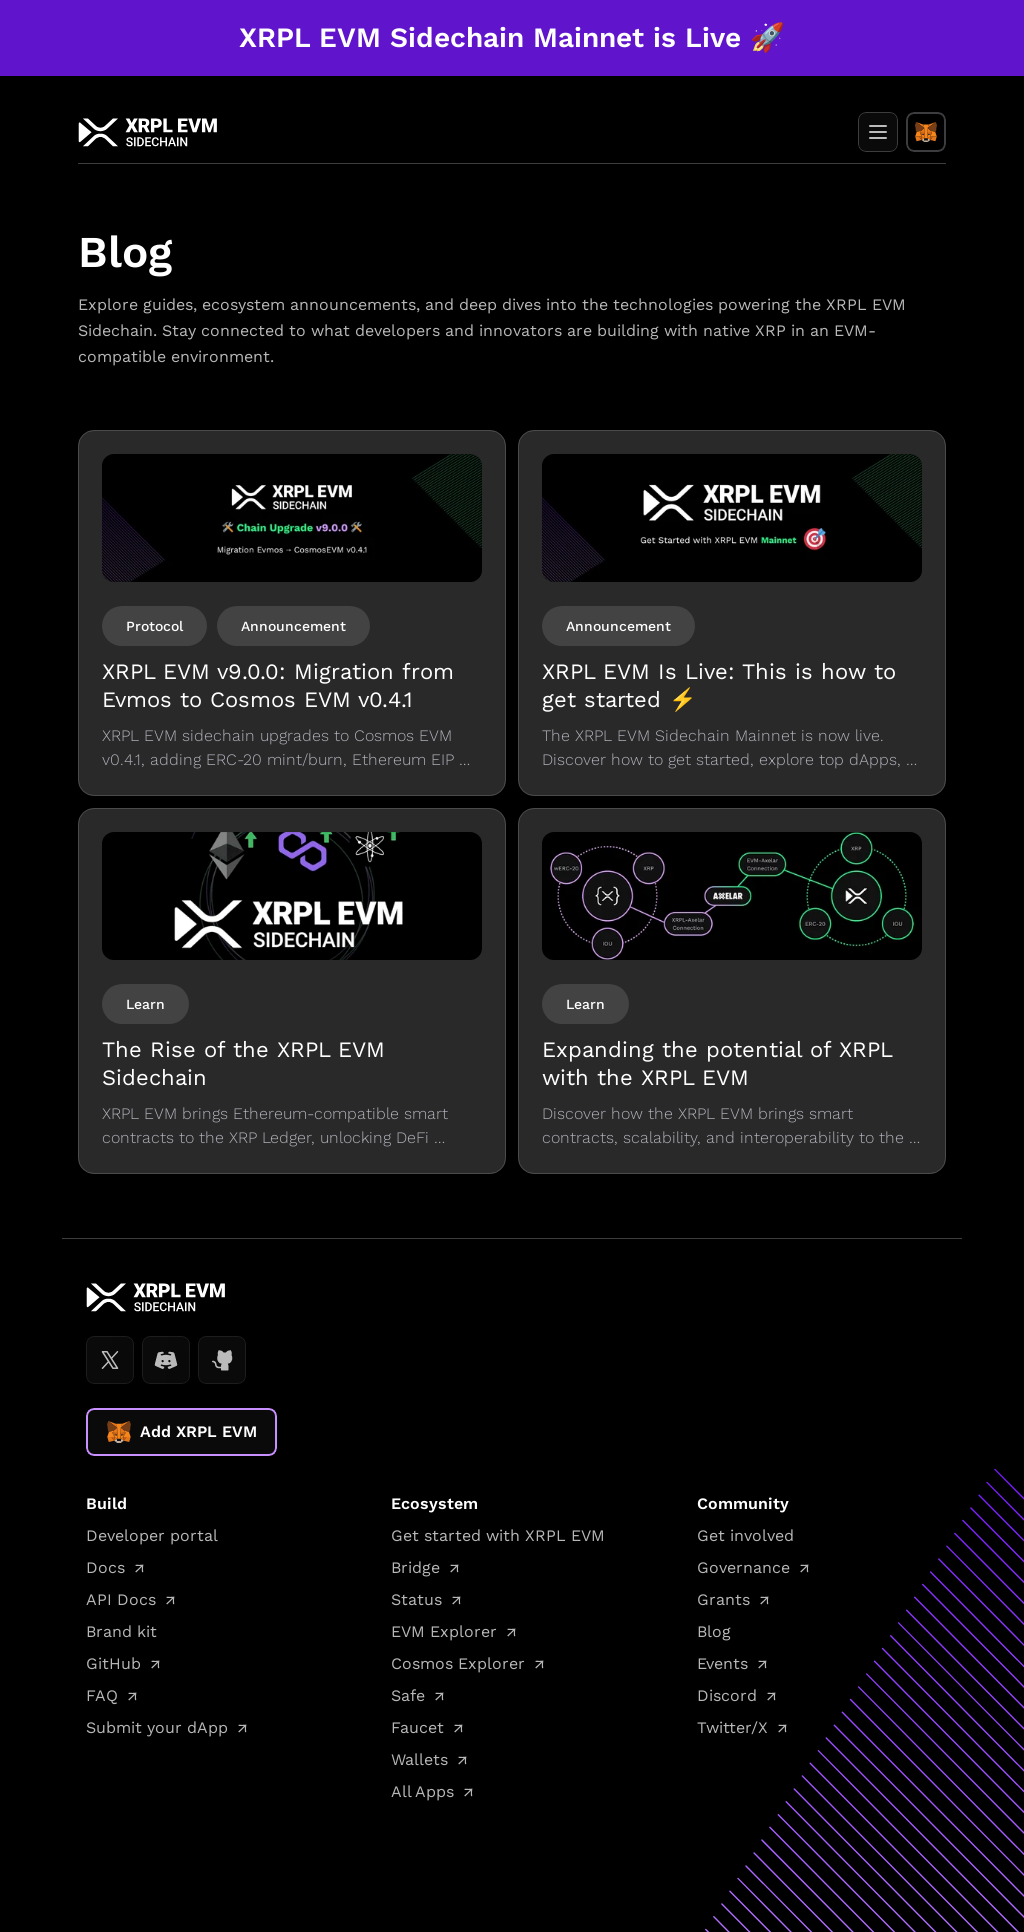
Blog (714, 1631)
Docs (105, 1567)
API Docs (121, 1599)
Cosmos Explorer (458, 1663)
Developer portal (152, 1535)
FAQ (102, 1695)
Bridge (415, 1567)
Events (722, 1663)
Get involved (745, 1535)
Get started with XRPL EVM (498, 1535)
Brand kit (121, 1631)
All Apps (422, 1791)
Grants (723, 1599)
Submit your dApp (157, 1727)
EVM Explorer (444, 1631)
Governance (743, 1567)
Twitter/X (732, 1727)
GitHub (113, 1663)
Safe (408, 1695)
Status (416, 1599)
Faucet (417, 1727)
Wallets (419, 1759)
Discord (727, 1695)
